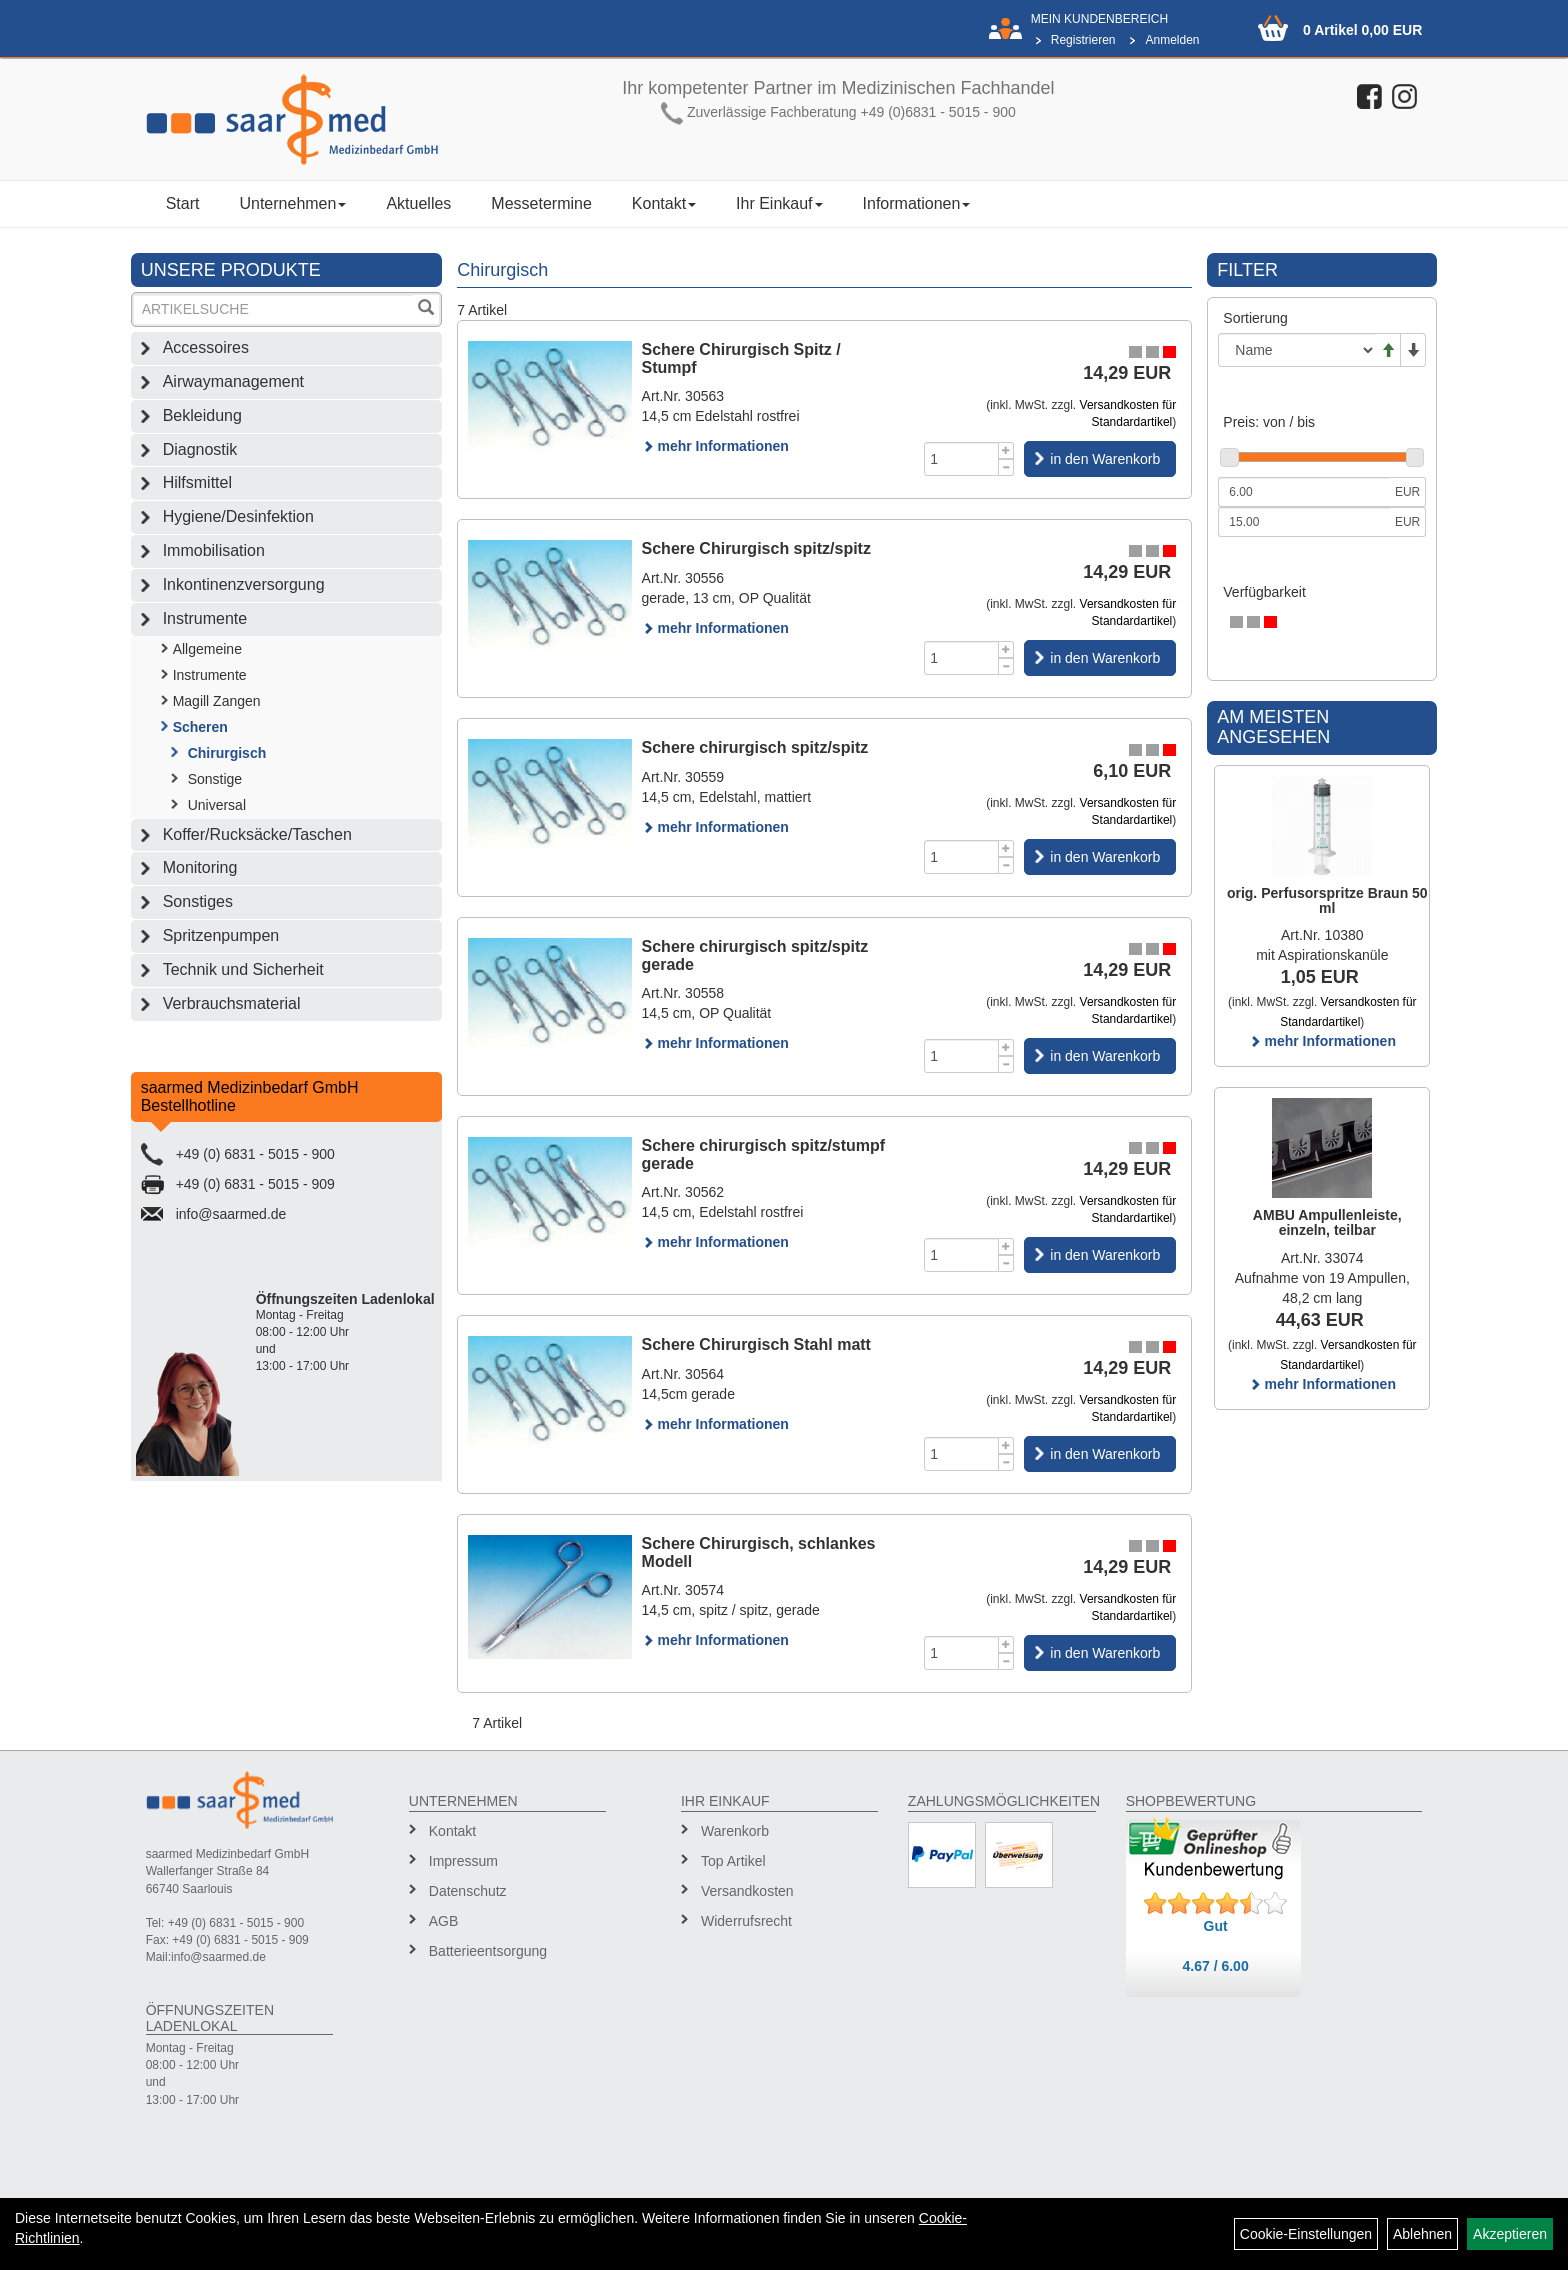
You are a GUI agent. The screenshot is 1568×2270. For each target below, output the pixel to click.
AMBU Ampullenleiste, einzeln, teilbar (1327, 1222)
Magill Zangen (217, 701)
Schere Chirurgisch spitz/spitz (756, 548)
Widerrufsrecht (746, 1921)
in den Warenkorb (1105, 459)
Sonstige (215, 779)
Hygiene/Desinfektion (238, 516)
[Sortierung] (1297, 350)
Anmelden (1172, 40)
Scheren (200, 727)
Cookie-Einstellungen (1306, 2234)
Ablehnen (1422, 2234)
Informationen (917, 203)
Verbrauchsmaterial (232, 1003)
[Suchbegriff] (274, 309)
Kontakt (664, 203)
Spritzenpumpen (221, 935)
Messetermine (541, 203)
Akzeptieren (1510, 2234)
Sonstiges (198, 901)
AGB (444, 1921)
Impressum (463, 1861)
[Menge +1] (1006, 450)
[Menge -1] (1006, 467)
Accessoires (206, 347)
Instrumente (205, 618)
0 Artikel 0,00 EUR (1362, 30)
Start (183, 203)
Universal (217, 805)
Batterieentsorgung (488, 1951)
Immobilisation (214, 550)
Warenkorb (735, 1831)
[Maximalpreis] (1304, 522)
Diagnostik (200, 449)
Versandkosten (747, 1891)
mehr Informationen (715, 446)
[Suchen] (426, 309)
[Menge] (961, 459)
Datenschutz (468, 1891)
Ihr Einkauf (779, 203)
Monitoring (200, 867)
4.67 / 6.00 (1216, 1966)
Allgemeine (207, 649)
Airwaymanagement (233, 381)
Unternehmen (292, 203)
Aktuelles (418, 203)
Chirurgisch (227, 753)
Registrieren (1083, 40)
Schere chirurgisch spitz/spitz (755, 747)
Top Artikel (733, 1861)
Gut (1216, 1926)
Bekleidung (202, 415)
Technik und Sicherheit (243, 969)
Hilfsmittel (197, 482)
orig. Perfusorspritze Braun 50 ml (1327, 900)
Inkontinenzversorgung (244, 584)
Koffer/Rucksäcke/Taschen (257, 834)
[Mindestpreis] (1304, 492)
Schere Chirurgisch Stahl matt (756, 1344)
